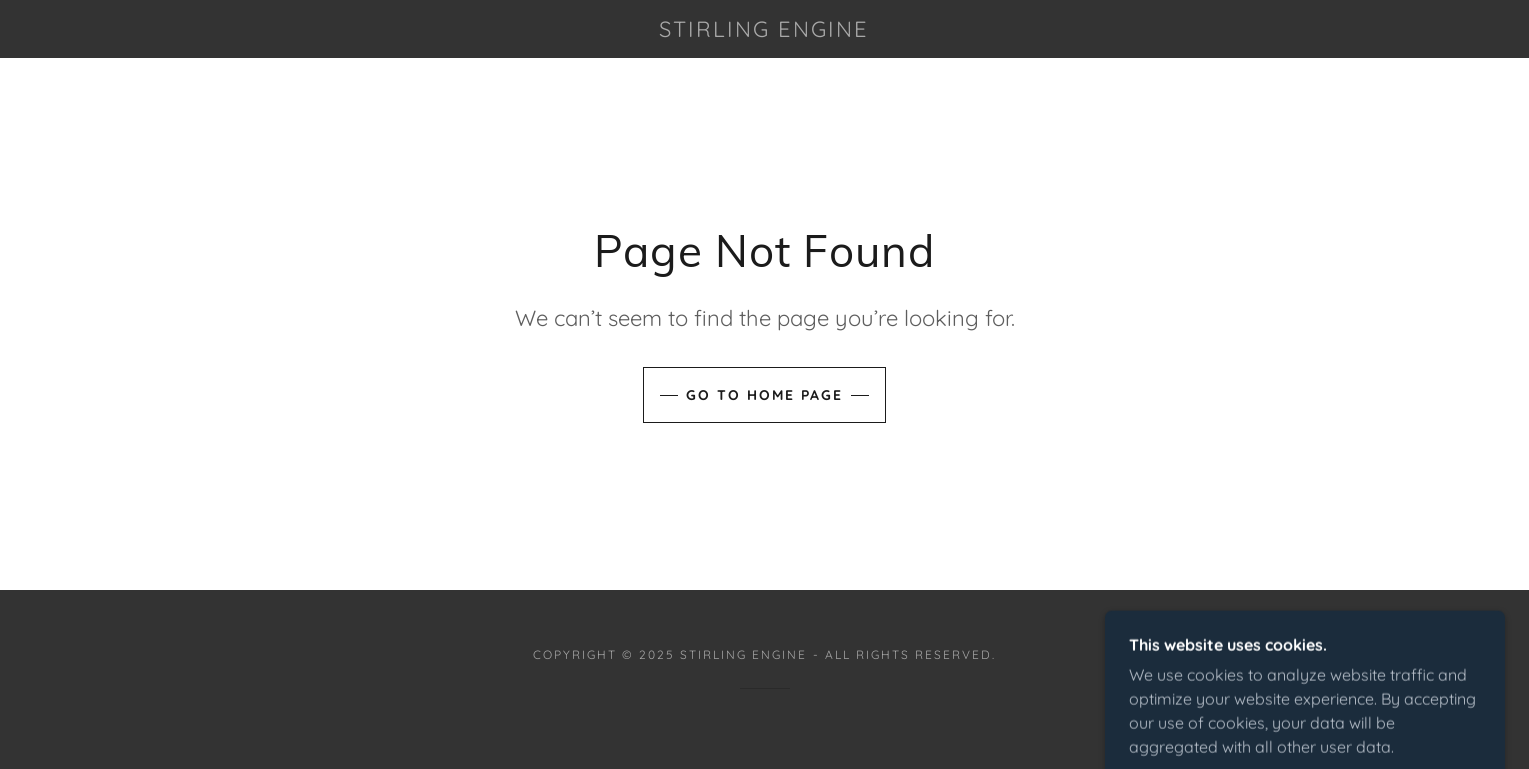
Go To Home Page (764, 395)
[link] (765, 31)
